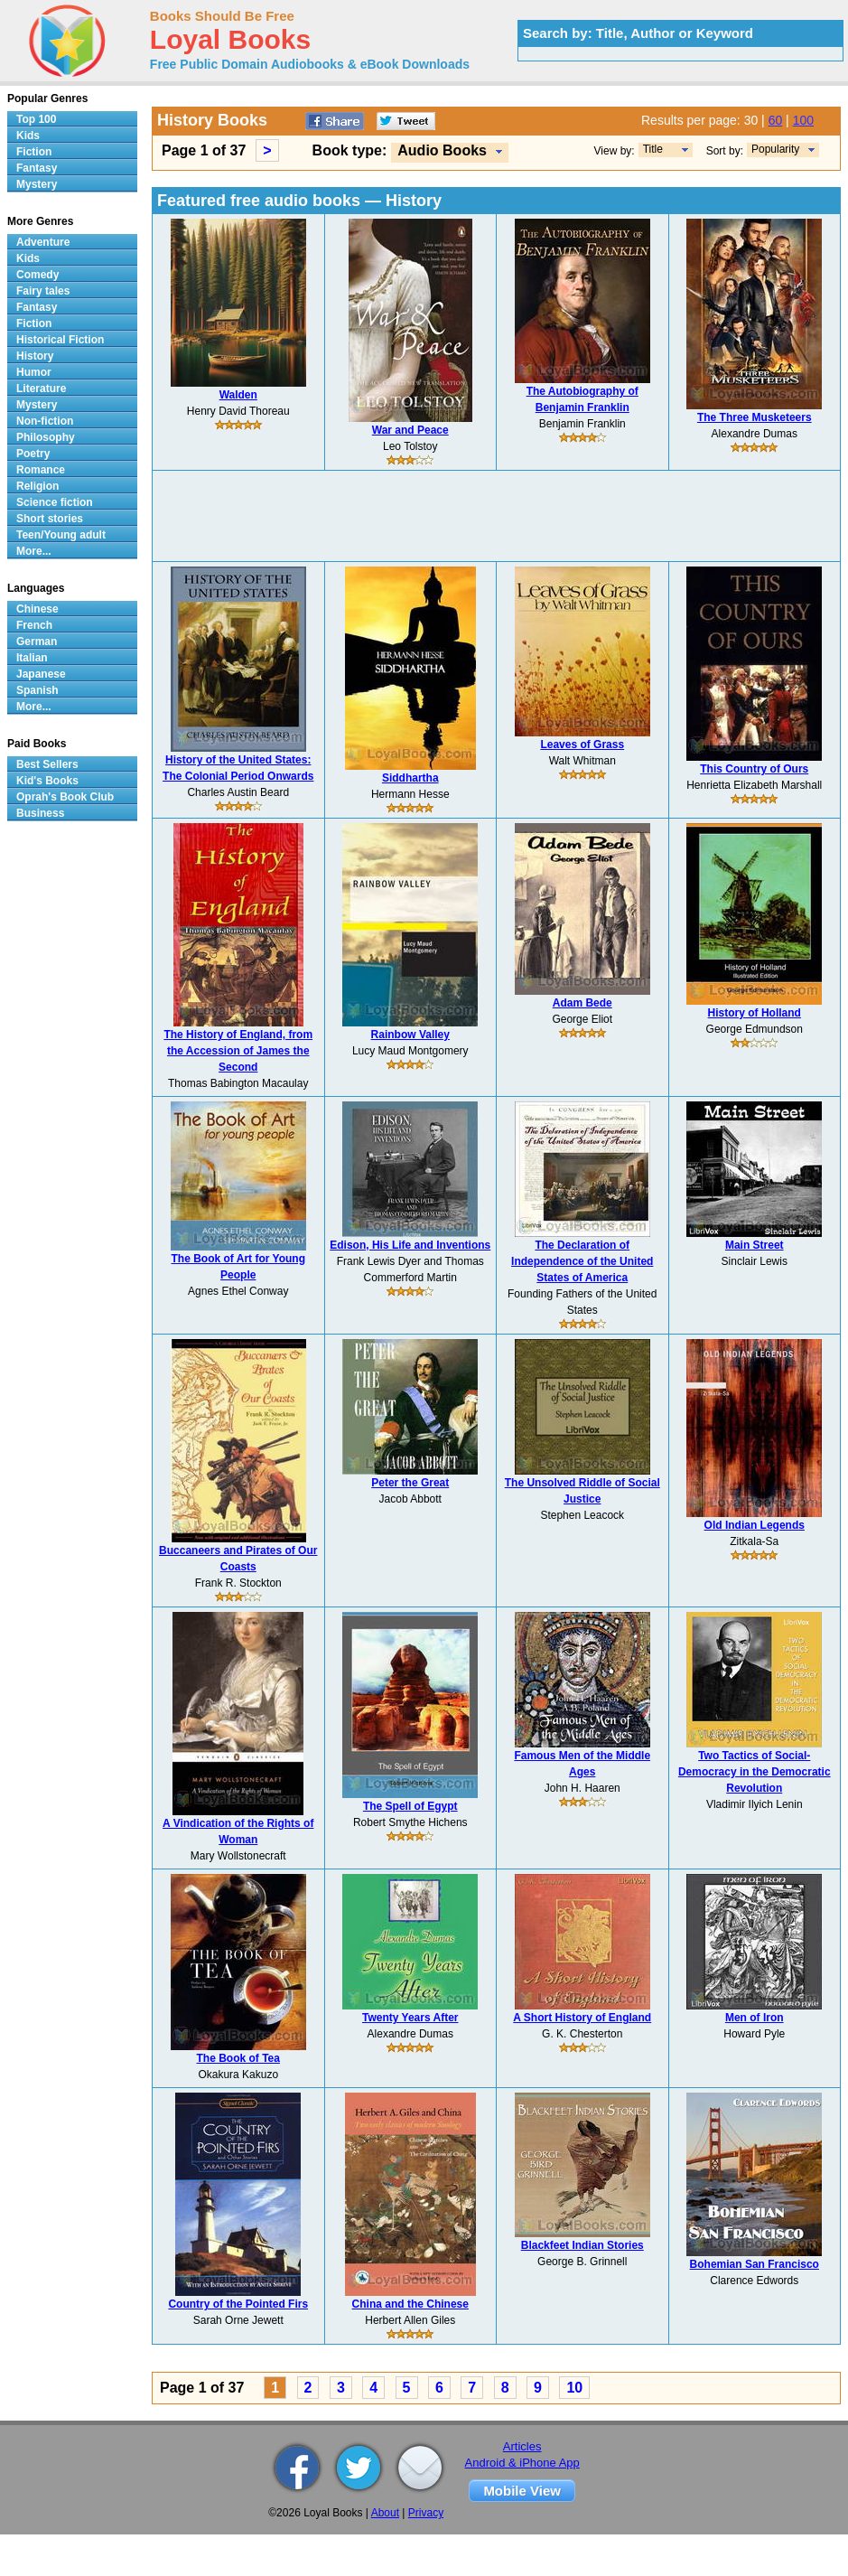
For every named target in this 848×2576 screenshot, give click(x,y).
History (34, 356)
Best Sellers (47, 764)
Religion (37, 486)
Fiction (33, 151)
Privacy (425, 2512)
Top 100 (36, 119)
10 (574, 2387)
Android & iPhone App (522, 2462)
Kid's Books (47, 780)
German (36, 641)
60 (776, 120)
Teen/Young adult (61, 535)
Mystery (36, 184)
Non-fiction (44, 421)
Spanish (37, 690)
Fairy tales (43, 291)
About (385, 2512)
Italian (32, 657)
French (34, 625)
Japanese (41, 674)
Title (653, 149)
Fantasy (36, 168)
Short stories (49, 518)
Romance (40, 470)
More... (33, 551)
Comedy (37, 274)
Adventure (43, 242)
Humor (33, 372)
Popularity (775, 149)
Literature (41, 388)
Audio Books (442, 150)
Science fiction (54, 502)
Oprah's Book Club (65, 797)
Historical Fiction (60, 339)
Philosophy (45, 437)
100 (803, 120)
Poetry (33, 453)
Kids (28, 135)
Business (40, 813)
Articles (522, 2446)
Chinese (37, 609)
